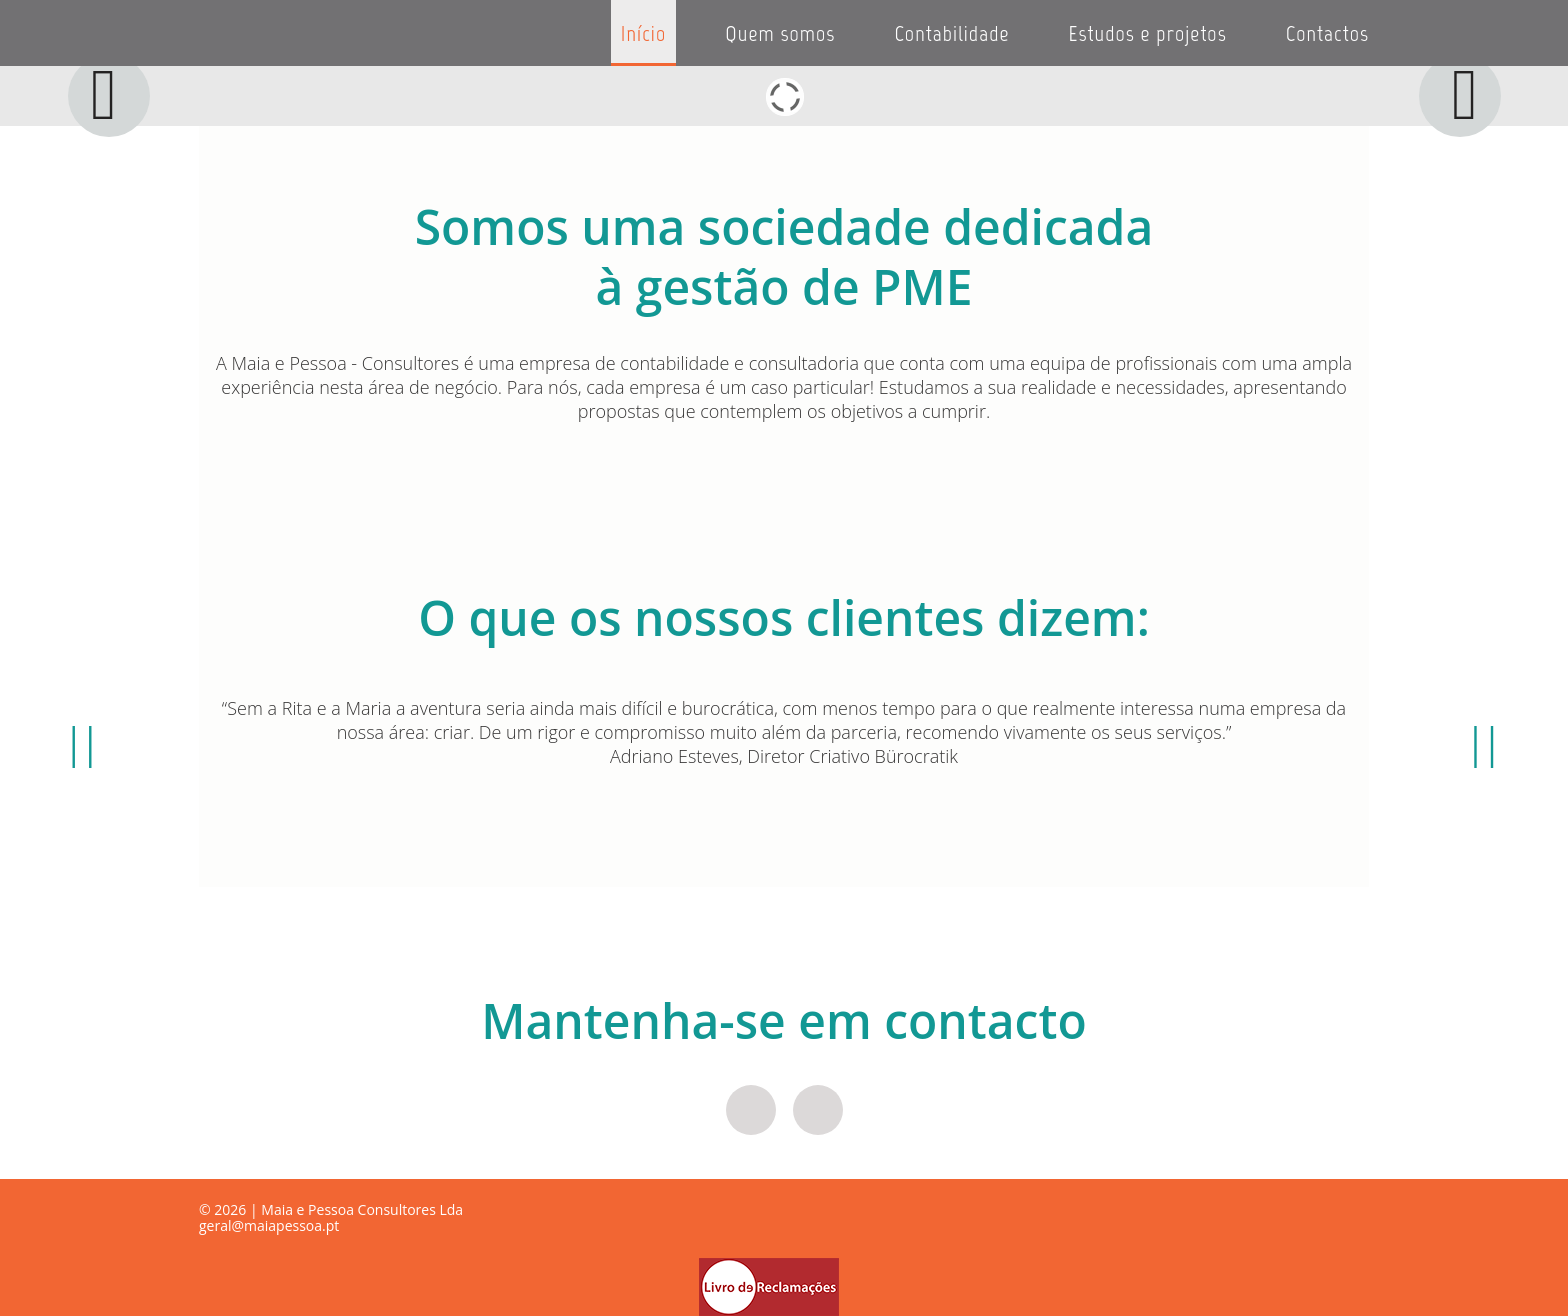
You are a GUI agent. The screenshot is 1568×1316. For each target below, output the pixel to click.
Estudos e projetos (1148, 33)
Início (643, 33)
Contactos (1327, 33)
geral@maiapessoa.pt (269, 1225)
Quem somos (780, 33)
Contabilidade (951, 33)
